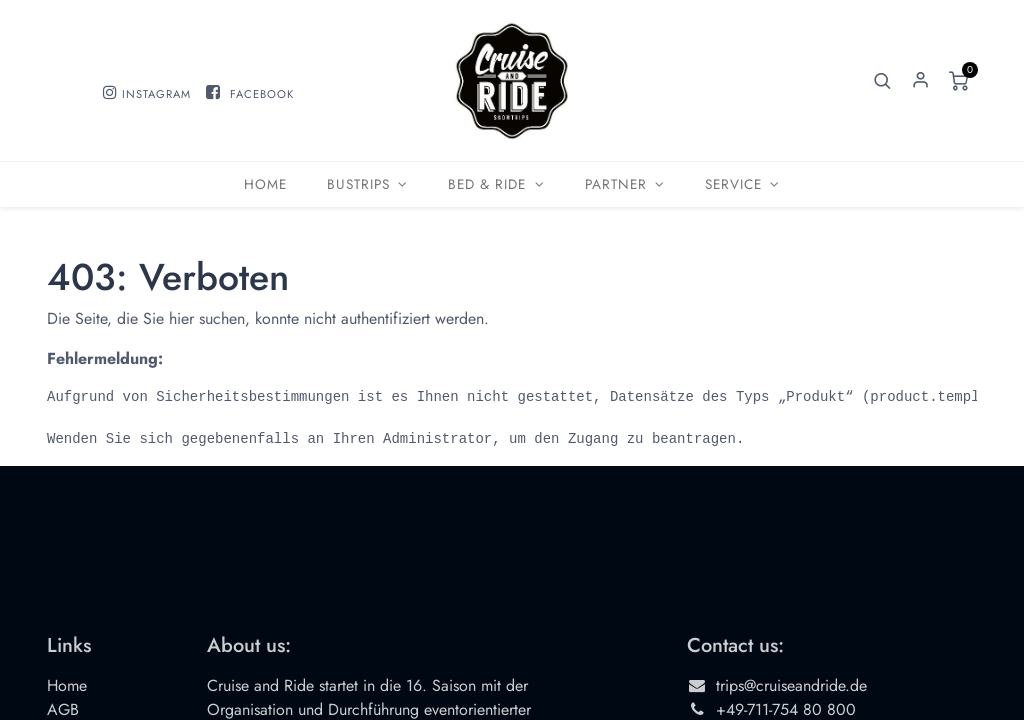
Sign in (921, 81)
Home (67, 685)
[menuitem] (265, 184)
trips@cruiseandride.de (791, 685)
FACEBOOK (262, 94)
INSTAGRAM (156, 94)
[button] (883, 81)
